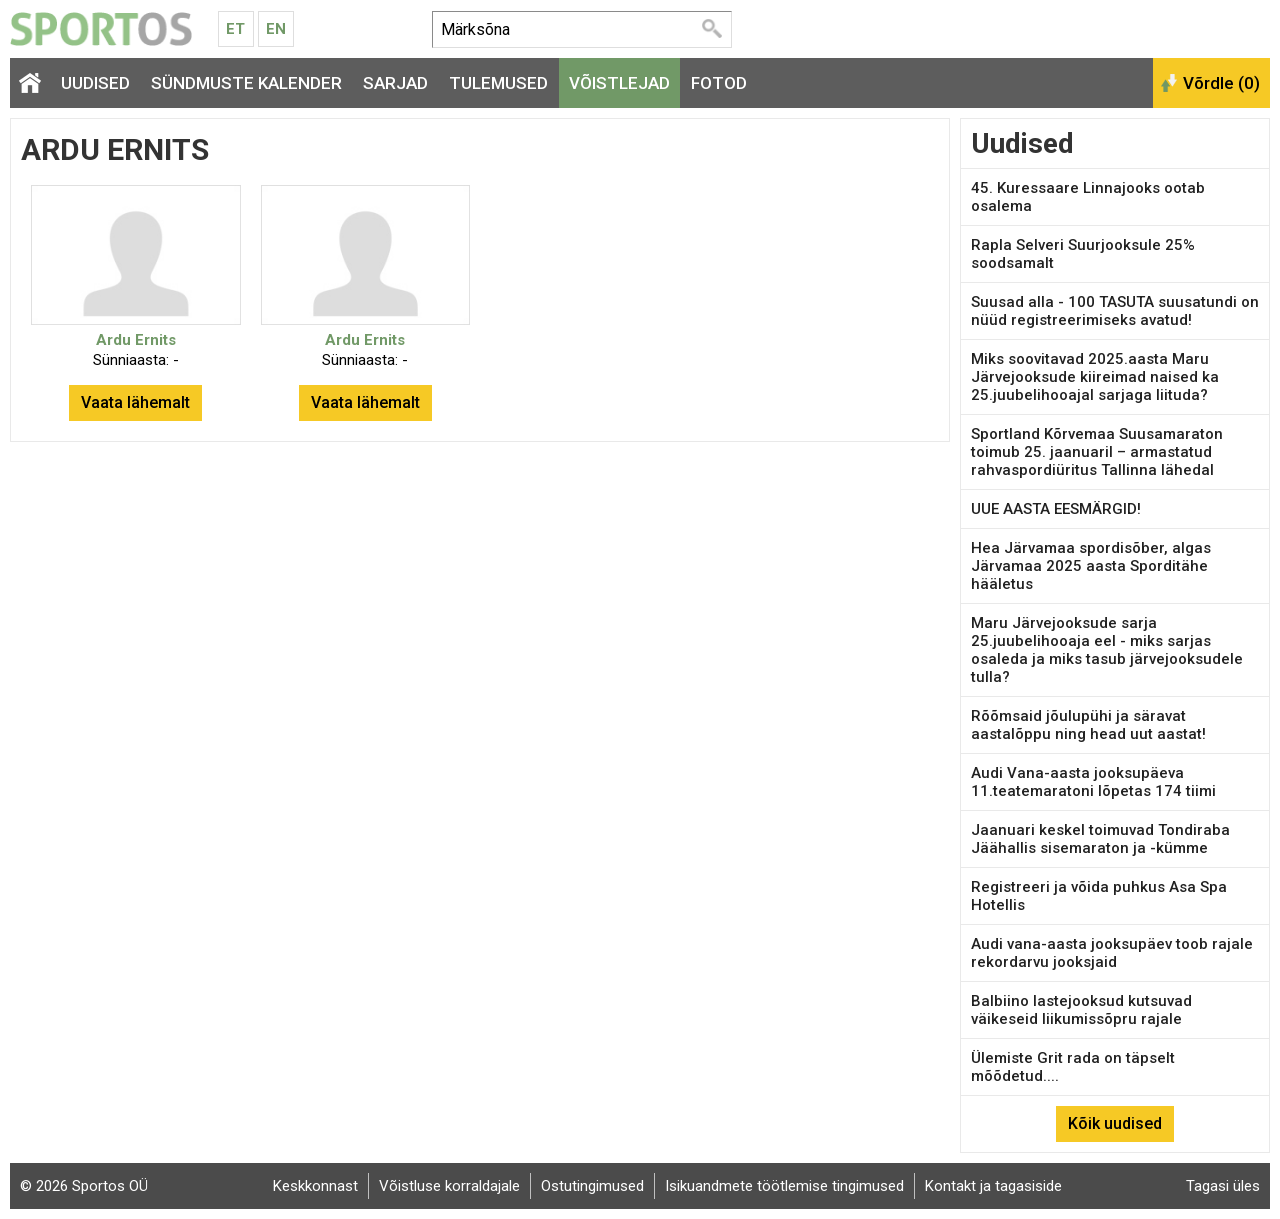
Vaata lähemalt (135, 402)
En (276, 29)
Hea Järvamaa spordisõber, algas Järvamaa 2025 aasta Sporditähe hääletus (1091, 566)
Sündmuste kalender (246, 83)
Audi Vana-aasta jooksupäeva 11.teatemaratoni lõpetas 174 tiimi (1093, 782)
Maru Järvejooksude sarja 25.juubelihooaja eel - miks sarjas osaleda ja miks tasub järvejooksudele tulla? (1107, 650)
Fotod (719, 83)
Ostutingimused (592, 1186)
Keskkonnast (315, 1186)
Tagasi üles (1223, 1186)
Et (235, 29)
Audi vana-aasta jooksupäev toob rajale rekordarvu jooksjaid (1112, 953)
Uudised (95, 83)
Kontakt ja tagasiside (993, 1186)
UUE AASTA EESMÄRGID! (1056, 509)
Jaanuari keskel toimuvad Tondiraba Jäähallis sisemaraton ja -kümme (1100, 839)
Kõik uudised (1115, 1123)
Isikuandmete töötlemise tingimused (784, 1186)
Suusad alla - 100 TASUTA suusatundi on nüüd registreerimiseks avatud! (1115, 311)
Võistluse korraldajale (449, 1186)
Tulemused (498, 83)
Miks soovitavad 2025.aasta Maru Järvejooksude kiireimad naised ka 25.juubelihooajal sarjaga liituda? (1095, 377)
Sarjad (395, 83)
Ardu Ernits (136, 340)
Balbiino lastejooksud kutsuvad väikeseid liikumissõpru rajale (1081, 1010)
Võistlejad (619, 83)
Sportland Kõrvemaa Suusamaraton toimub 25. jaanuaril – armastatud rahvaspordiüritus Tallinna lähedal (1097, 452)
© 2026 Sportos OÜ (84, 1186)
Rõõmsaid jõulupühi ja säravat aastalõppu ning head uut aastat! (1088, 725)
